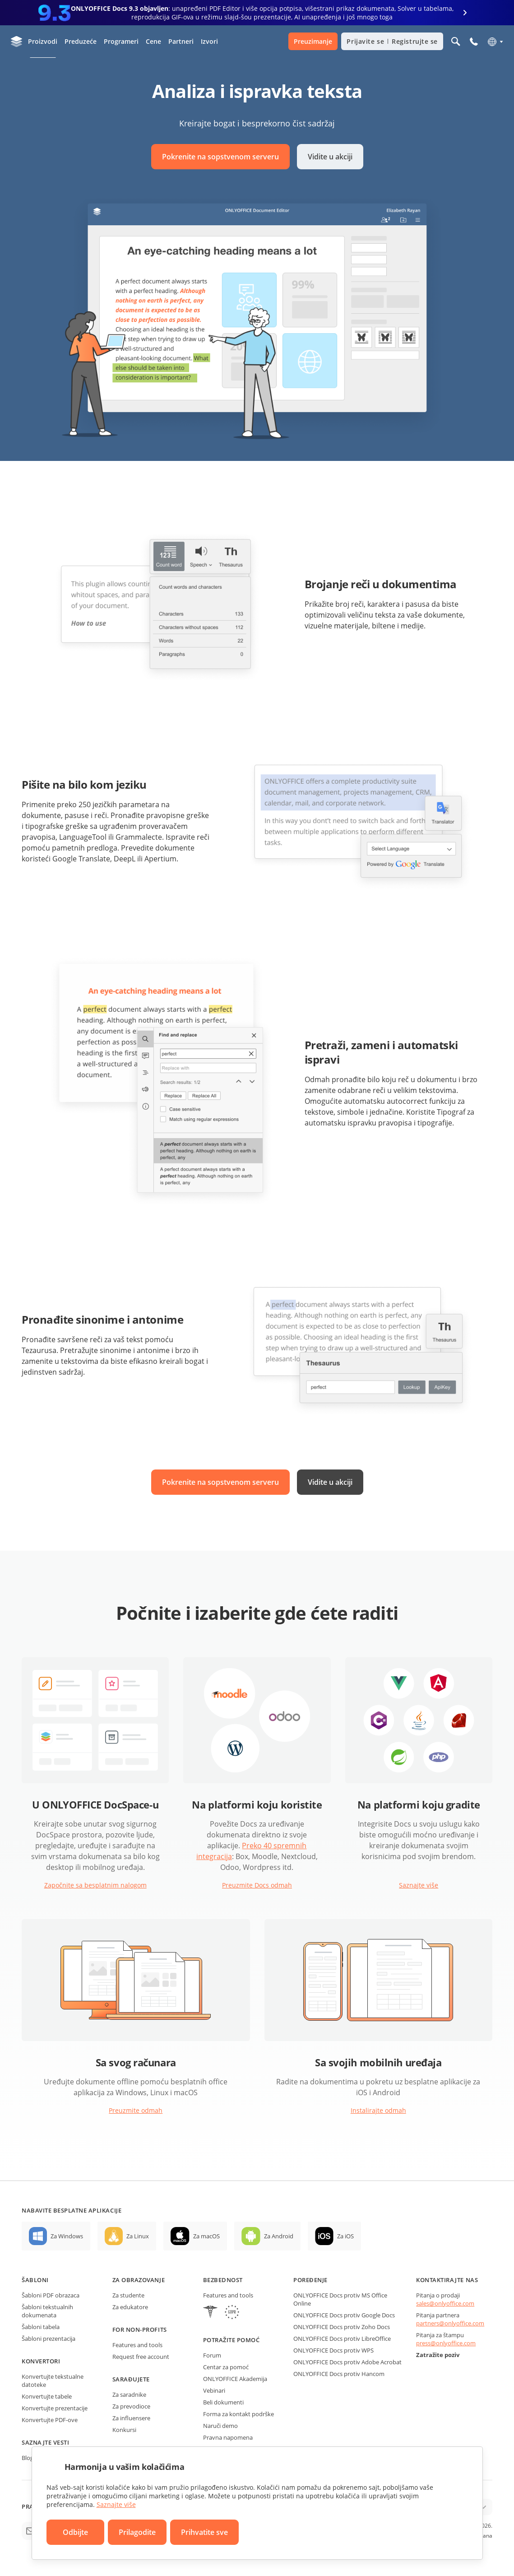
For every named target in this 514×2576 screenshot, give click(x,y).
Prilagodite (137, 2532)
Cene (153, 41)
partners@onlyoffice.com (450, 2323)
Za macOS (206, 2236)
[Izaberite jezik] (494, 41)
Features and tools (137, 2345)
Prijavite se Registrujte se (392, 41)
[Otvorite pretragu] (455, 41)
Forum (212, 2355)
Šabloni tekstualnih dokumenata (47, 2311)
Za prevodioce (131, 2406)
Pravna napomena (228, 2437)
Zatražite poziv (437, 2355)
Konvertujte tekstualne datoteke (52, 2380)
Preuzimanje (313, 41)
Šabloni (35, 2280)
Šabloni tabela (41, 2327)
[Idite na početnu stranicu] (17, 41)
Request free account (140, 2357)
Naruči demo (220, 2426)
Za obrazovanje (138, 2280)
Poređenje (310, 2280)
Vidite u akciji (330, 157)
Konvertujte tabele (47, 2396)
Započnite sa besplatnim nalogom (95, 1885)
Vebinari (214, 2390)
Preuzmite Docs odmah (257, 1885)
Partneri (181, 41)
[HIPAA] (210, 2313)
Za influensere (131, 2418)
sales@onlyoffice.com (445, 2303)
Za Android (278, 2236)
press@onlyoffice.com (446, 2343)
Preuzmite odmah (135, 2110)
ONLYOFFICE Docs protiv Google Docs (344, 2315)
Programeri (121, 41)
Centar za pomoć (226, 2367)
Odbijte (75, 2532)
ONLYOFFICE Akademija (235, 2379)
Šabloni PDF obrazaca (50, 2295)
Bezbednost (223, 2280)
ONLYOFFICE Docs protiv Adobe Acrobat (347, 2362)
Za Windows (67, 2236)
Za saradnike (129, 2394)
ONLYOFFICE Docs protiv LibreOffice (342, 2338)
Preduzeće (81, 41)
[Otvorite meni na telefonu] (473, 41)
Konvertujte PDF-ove (50, 2420)
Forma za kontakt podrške (238, 2414)
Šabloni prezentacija (48, 2338)
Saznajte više (418, 1885)
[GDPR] (232, 2313)
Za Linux (137, 2236)
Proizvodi (42, 41)
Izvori (209, 41)
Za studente (128, 2295)
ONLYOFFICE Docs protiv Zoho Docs (341, 2327)
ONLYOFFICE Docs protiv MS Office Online (340, 2299)
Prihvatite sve (204, 2532)
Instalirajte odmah (378, 2110)
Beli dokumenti (223, 2402)
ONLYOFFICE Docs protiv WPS (333, 2350)
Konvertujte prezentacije (55, 2408)
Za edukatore (130, 2307)
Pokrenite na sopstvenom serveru (220, 157)
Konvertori (41, 2361)
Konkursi (124, 2430)
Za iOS (345, 2236)
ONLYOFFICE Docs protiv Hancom (338, 2374)
